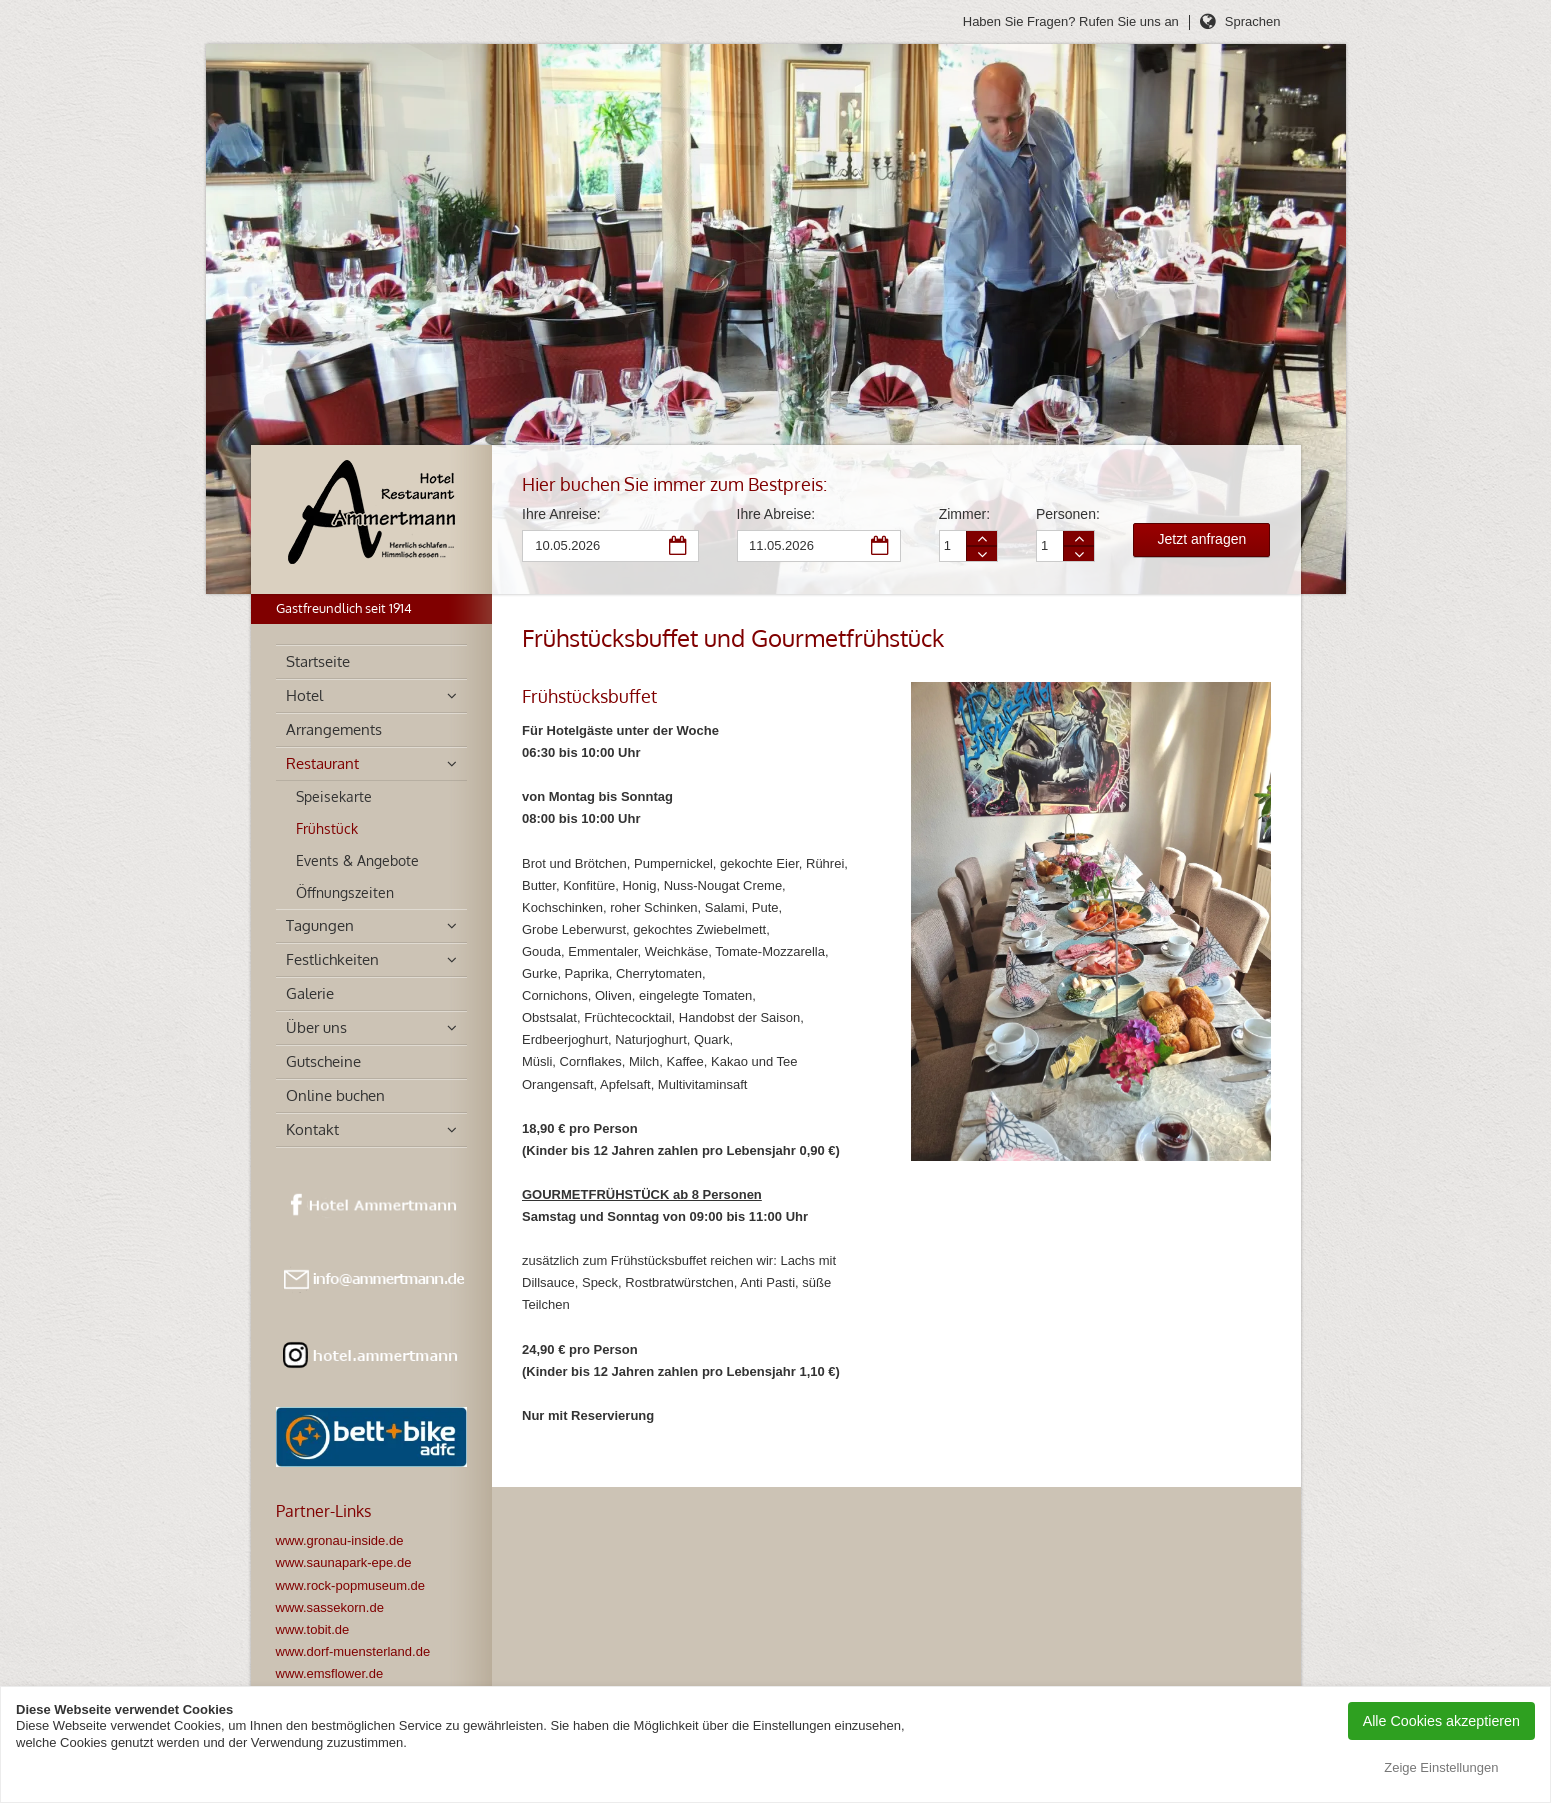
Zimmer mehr (982, 538)
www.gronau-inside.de (340, 1540)
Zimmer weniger (982, 553)
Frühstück (327, 828)
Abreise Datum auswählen (881, 547)
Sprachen (1253, 21)
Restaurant (322, 763)
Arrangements (334, 729)
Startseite (318, 661)
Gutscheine (323, 1061)
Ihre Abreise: (776, 514)
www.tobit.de (313, 1629)
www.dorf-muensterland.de (353, 1651)
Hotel (304, 695)
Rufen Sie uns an (1129, 21)
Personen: (1064, 514)
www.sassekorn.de (330, 1607)
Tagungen (320, 925)
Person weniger (1079, 553)
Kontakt (312, 1129)
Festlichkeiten (332, 959)
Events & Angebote (357, 860)
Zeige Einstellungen (1441, 1767)
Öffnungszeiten (345, 892)
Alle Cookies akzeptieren (1441, 1721)
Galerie (310, 993)
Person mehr (1079, 538)
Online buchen (335, 1095)
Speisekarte (334, 796)
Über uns (316, 1027)
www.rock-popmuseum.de (351, 1585)
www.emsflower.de (330, 1673)
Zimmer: (964, 514)
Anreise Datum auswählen (679, 547)
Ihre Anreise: (561, 514)
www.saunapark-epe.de (344, 1562)
